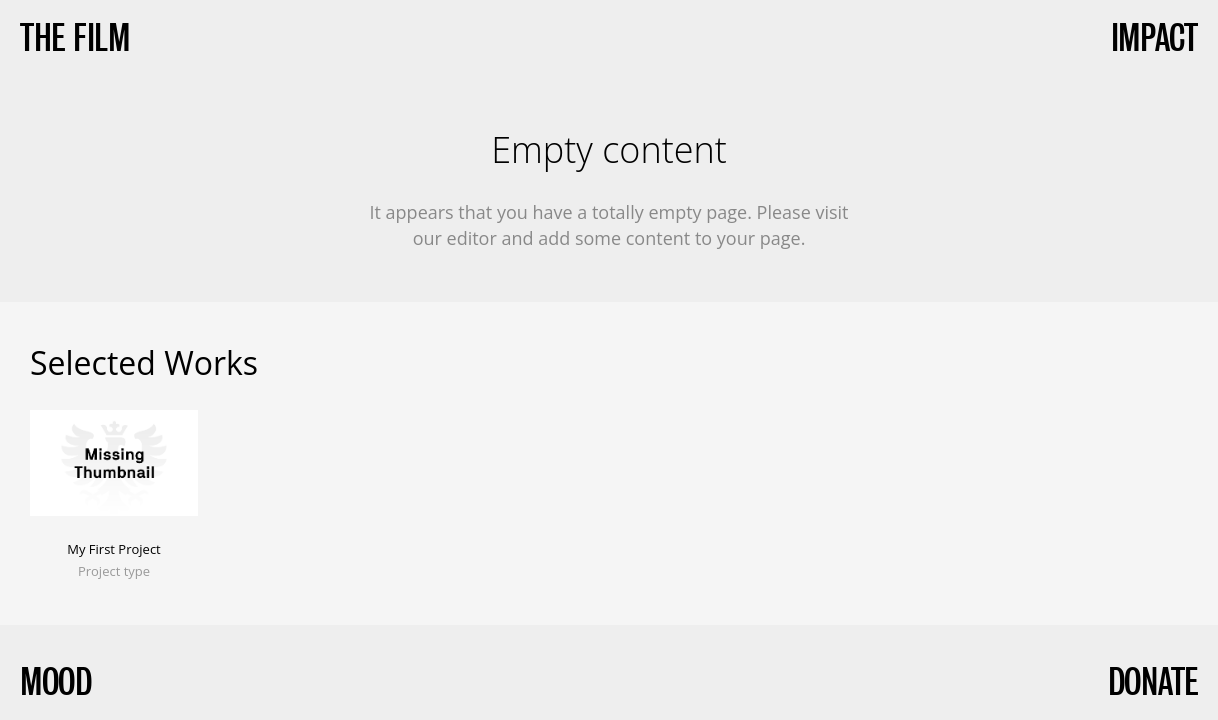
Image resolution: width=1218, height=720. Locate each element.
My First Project (114, 549)
